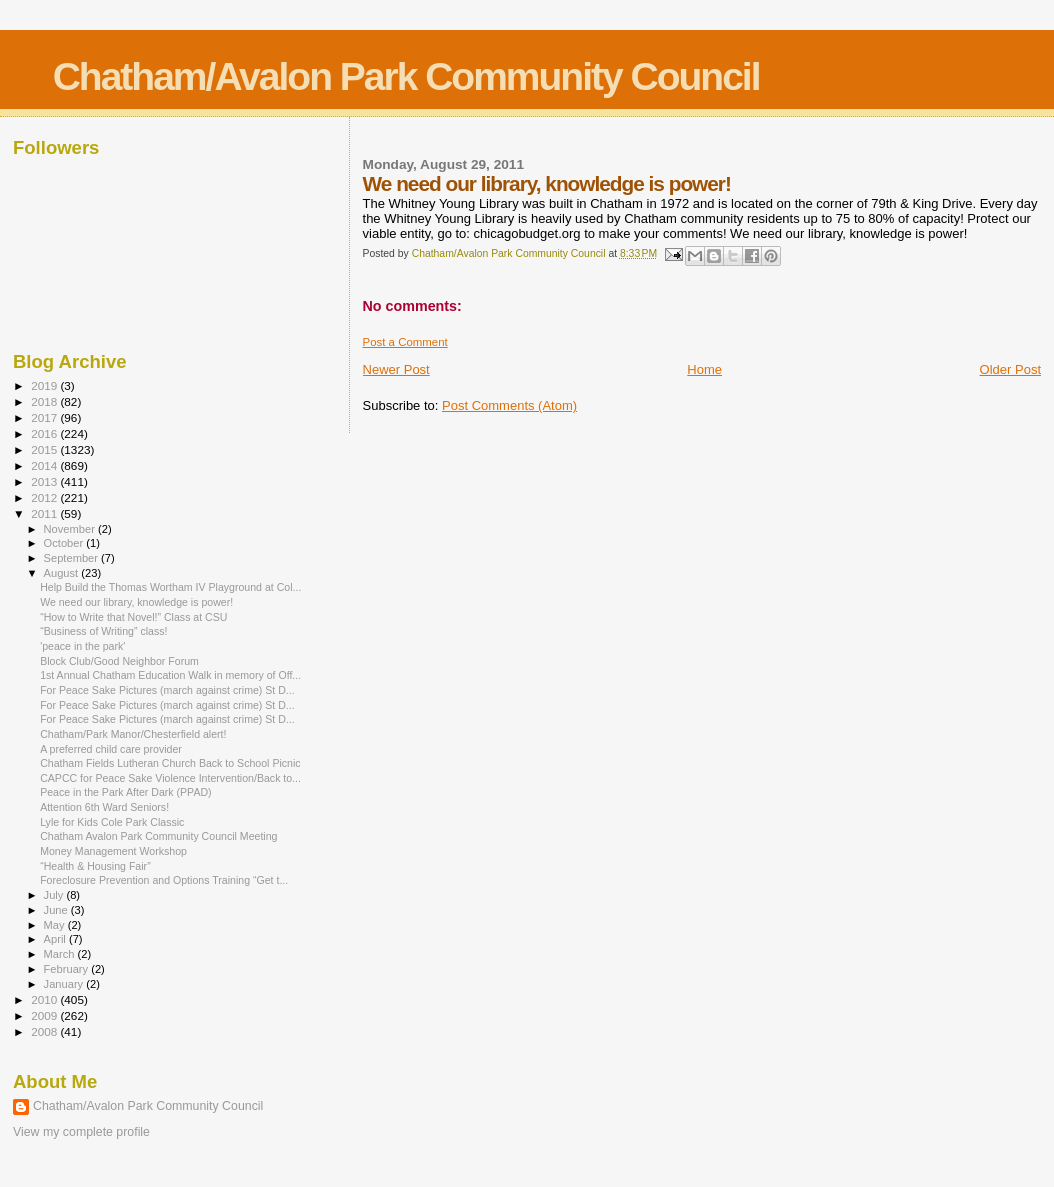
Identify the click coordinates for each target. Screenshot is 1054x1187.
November (71, 529)
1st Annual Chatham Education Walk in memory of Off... (170, 675)
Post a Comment (405, 342)
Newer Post (396, 369)
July (55, 895)
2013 (45, 481)
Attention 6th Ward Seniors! (104, 807)
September (73, 558)
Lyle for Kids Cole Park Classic (112, 822)
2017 (45, 417)
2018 (45, 401)
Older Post (1010, 369)
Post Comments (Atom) (509, 405)
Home (704, 369)
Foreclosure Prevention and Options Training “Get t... (164, 880)
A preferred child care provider (111, 749)
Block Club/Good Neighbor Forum (119, 661)
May (56, 925)
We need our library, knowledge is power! (136, 602)
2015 (45, 449)
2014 (45, 465)
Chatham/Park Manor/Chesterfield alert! (133, 734)
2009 (45, 1015)
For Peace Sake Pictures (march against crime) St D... (167, 690)
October (65, 543)
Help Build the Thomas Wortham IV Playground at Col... (170, 587)
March (61, 954)
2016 (45, 433)
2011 (45, 513)
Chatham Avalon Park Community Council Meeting (158, 836)
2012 (45, 497)
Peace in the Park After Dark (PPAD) (125, 792)
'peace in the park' (82, 646)
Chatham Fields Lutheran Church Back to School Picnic (170, 763)
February (68, 969)
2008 (45, 1031)
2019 (45, 385)
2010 (45, 999)
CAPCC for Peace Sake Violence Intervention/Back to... (170, 778)
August (63, 573)
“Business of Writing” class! (103, 631)
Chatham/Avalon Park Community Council (406, 76)
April (56, 939)
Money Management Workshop (113, 851)
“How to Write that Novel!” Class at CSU (133, 617)
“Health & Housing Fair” (95, 866)
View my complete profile (81, 1132)
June (57, 910)
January (65, 984)
